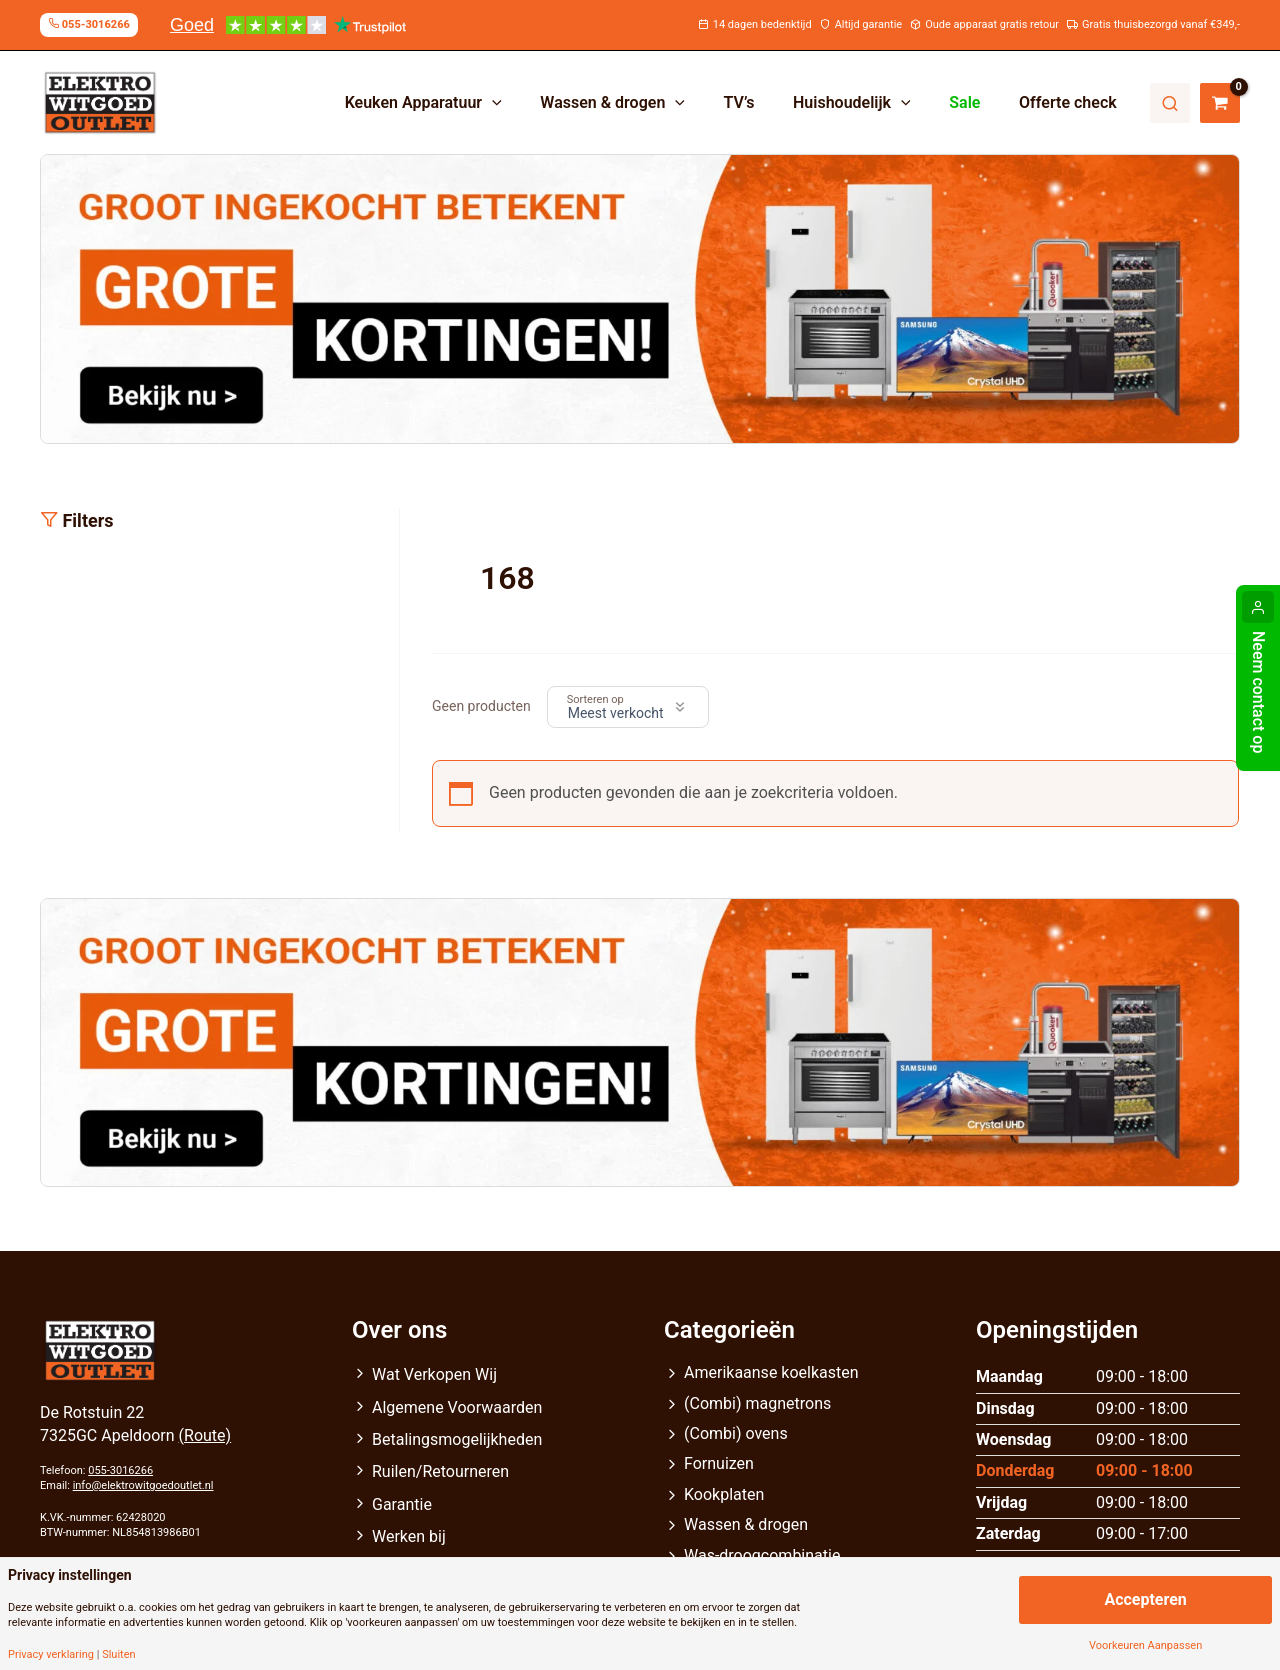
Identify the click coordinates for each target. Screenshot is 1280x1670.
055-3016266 (120, 1470)
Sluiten (118, 1654)
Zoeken (1170, 103)
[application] (529, 103)
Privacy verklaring (51, 1654)
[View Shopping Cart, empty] (1220, 103)
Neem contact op (1258, 692)
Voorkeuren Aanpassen (1145, 1645)
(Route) (205, 1435)
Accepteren (1145, 1599)
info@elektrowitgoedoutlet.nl (143, 1485)
